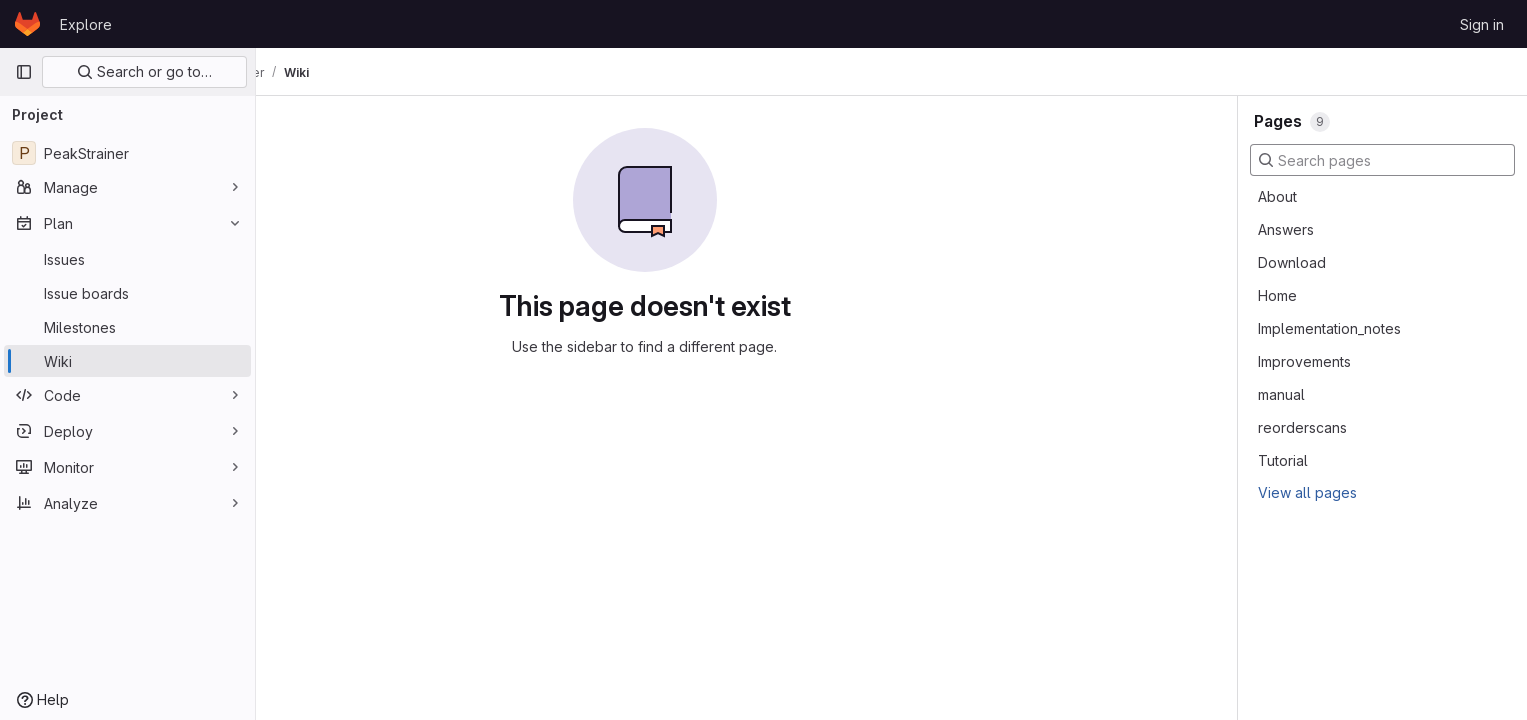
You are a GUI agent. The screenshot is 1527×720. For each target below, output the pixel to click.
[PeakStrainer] (127, 153)
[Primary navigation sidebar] (24, 72)
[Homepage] (27, 24)
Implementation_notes (1329, 328)
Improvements (1304, 361)
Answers (1286, 229)
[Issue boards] (127, 293)
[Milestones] (127, 327)
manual (1281, 394)
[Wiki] (127, 361)
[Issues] (127, 259)
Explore (86, 24)
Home (1277, 295)
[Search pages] (1382, 160)
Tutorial (1283, 460)
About (1277, 196)
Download (1292, 262)
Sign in (1482, 24)
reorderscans (1302, 427)
